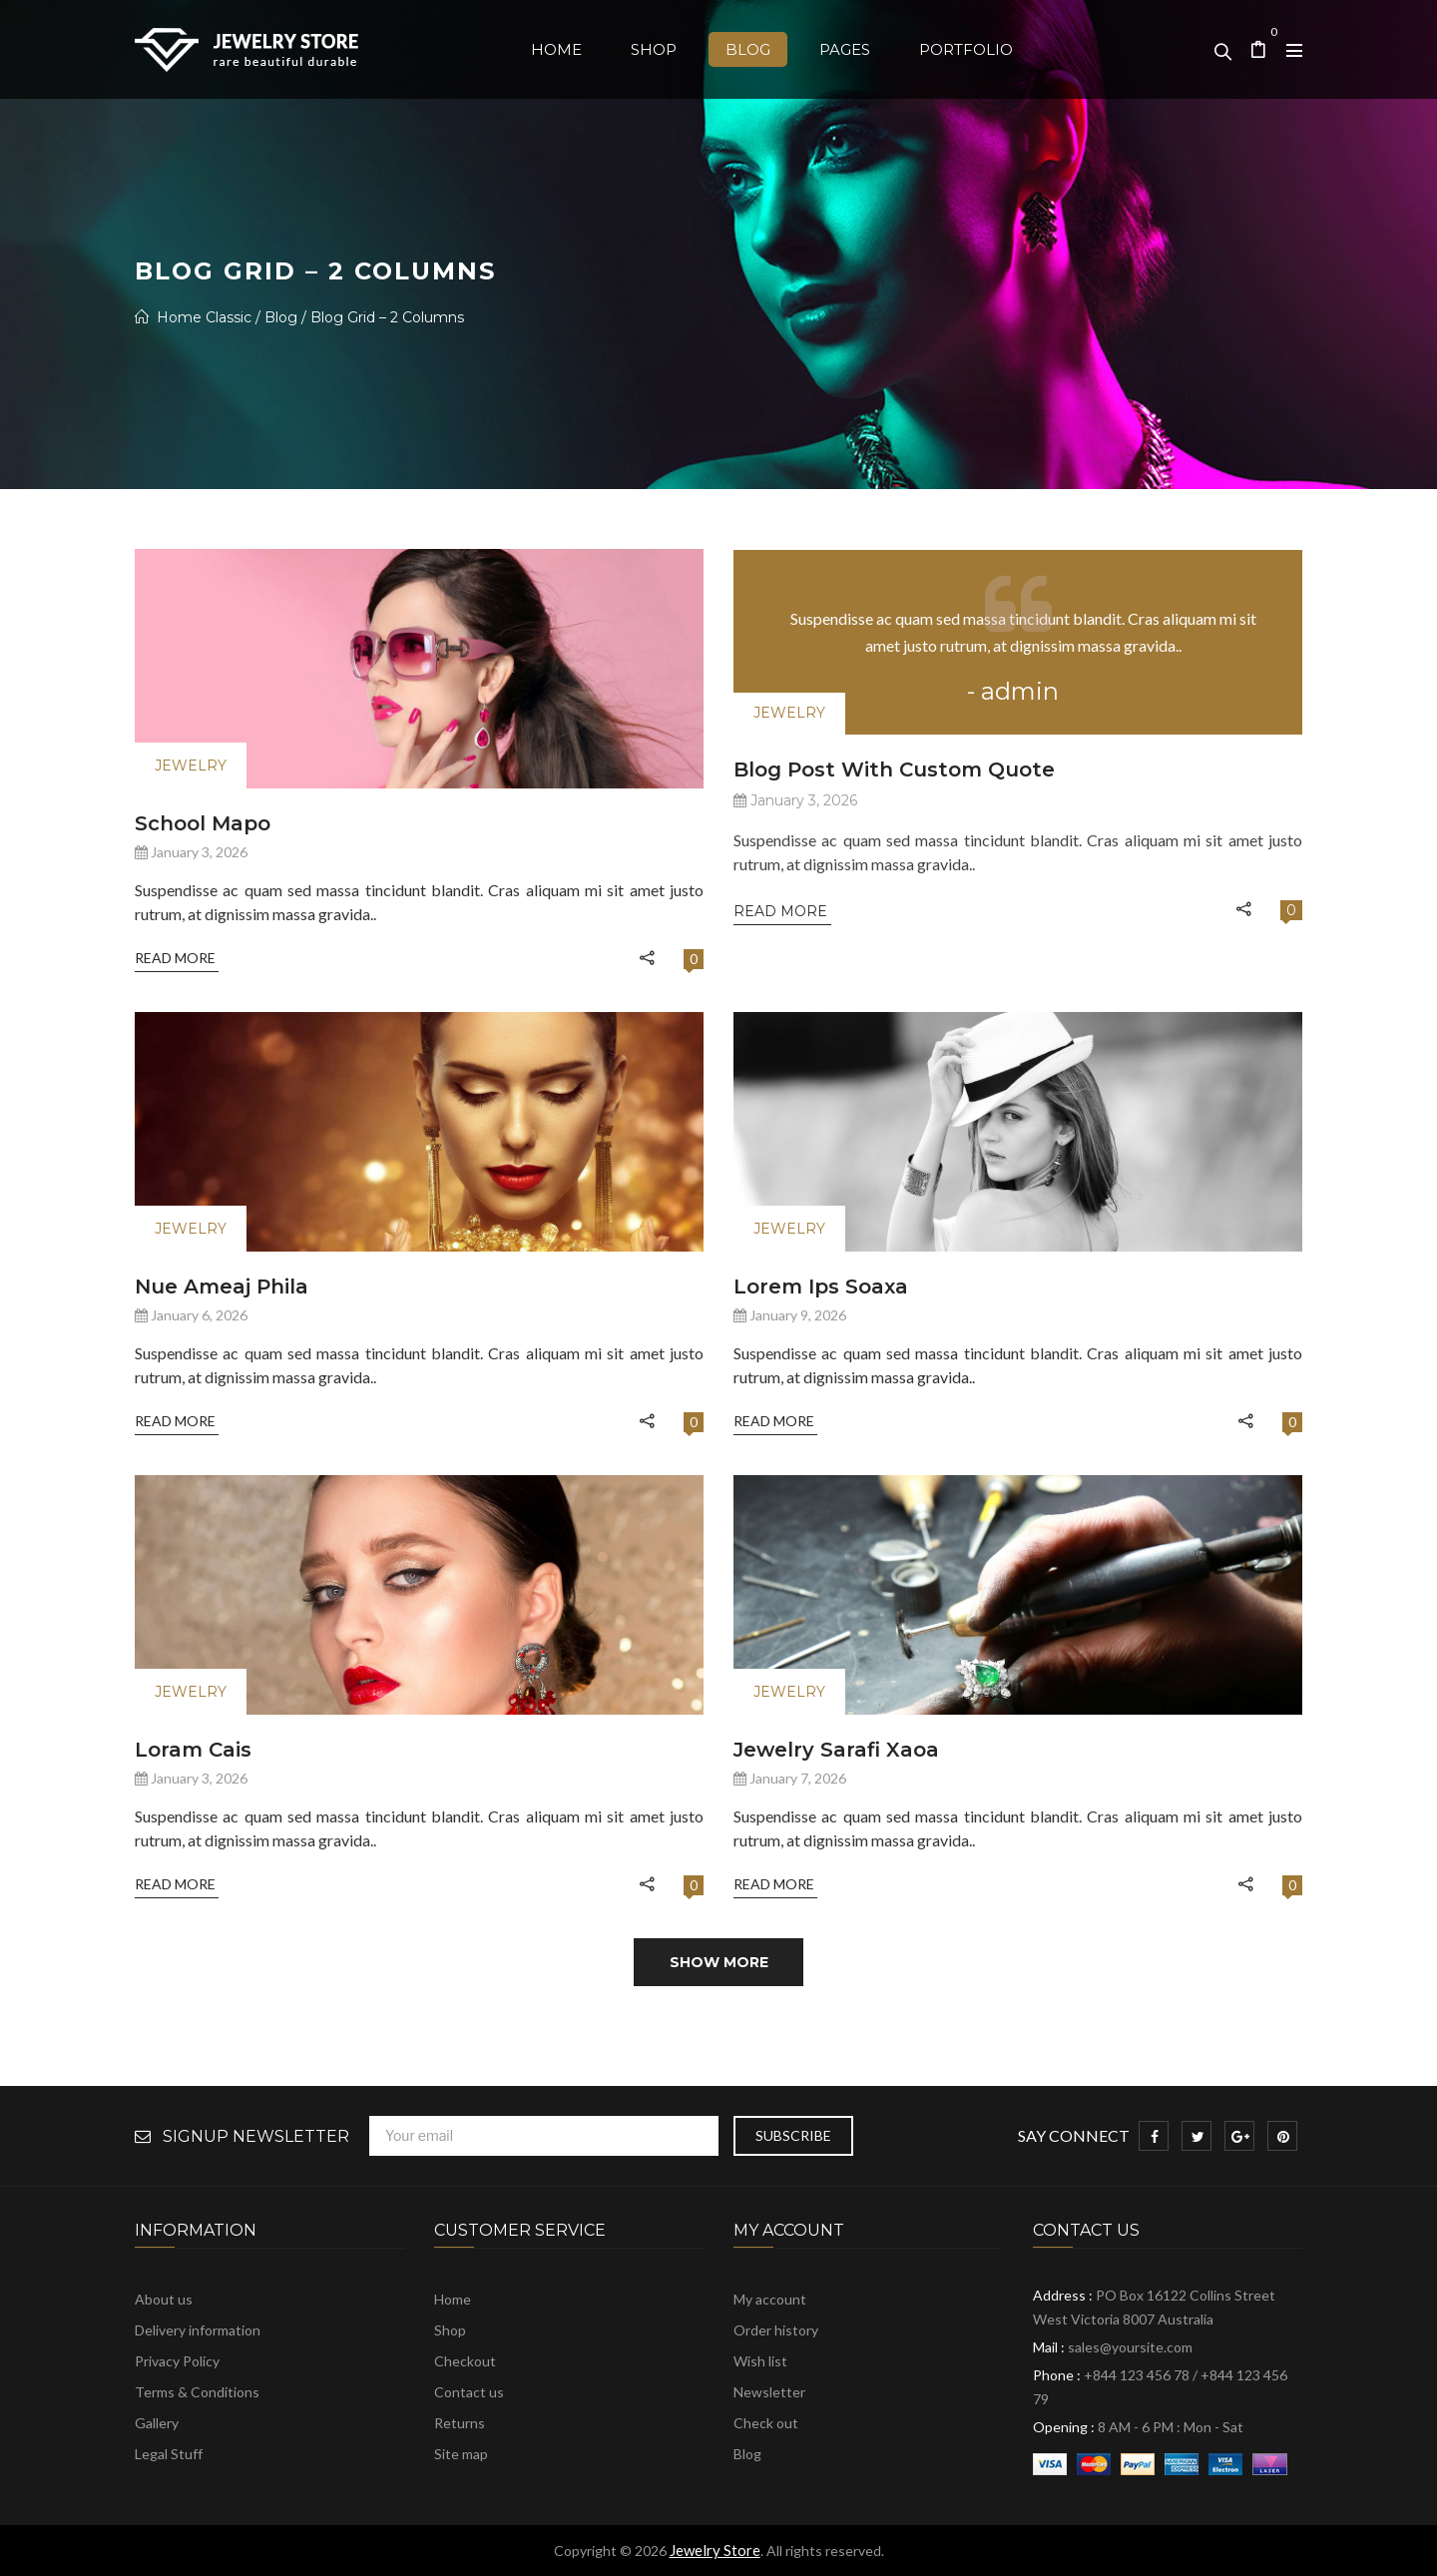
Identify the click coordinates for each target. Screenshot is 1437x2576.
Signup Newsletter (256, 2137)
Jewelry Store (715, 2550)
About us (164, 2299)
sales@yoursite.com (1130, 2346)
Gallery (157, 2422)
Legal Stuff (169, 2453)
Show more (719, 1962)
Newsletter (769, 2391)
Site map (461, 2453)
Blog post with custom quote (894, 769)
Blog (280, 317)
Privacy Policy (177, 2360)
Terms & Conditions (197, 2391)
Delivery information (197, 2329)
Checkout (465, 2360)
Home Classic (204, 317)
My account (769, 2299)
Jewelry (191, 765)
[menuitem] (556, 49)
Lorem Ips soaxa (820, 1286)
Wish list (760, 2360)
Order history (775, 2329)
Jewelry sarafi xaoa (836, 1750)
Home (452, 2299)
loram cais (193, 1750)
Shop (450, 2329)
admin (1020, 691)
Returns (459, 2422)
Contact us (469, 2391)
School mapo (202, 823)
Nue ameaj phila (221, 1286)
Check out (765, 2422)
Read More (177, 957)
